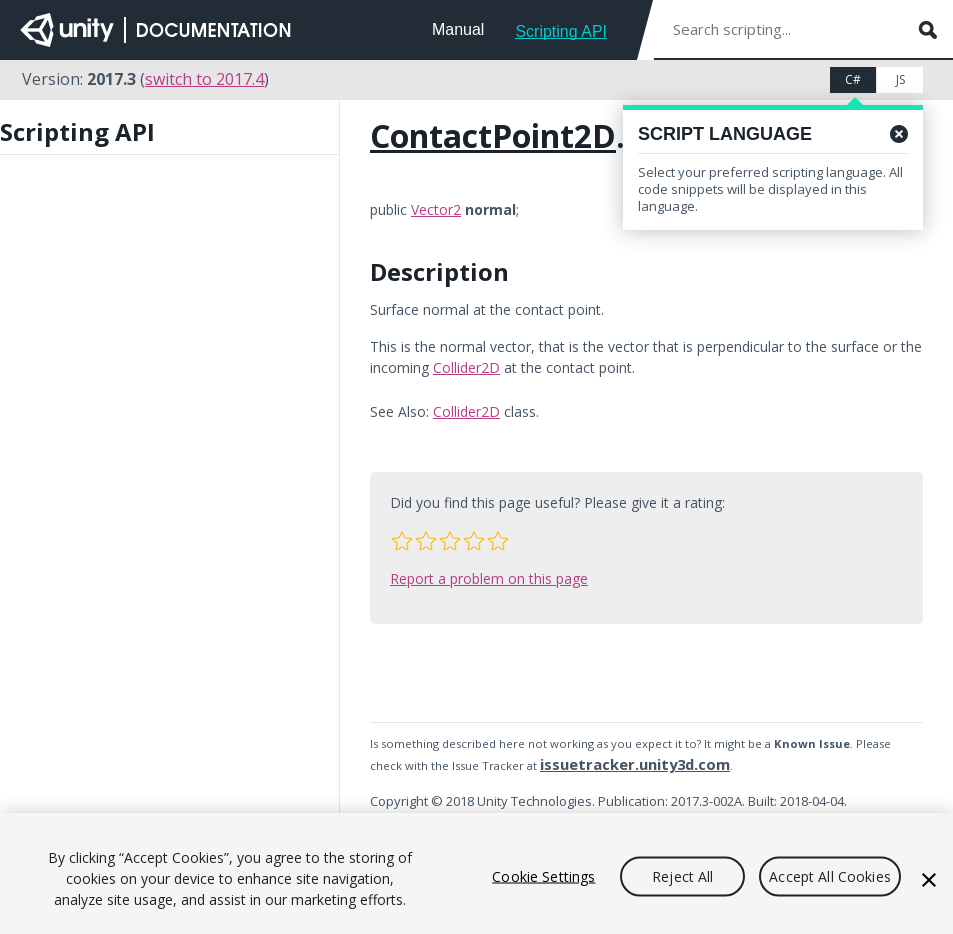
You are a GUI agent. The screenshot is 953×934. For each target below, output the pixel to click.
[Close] (929, 880)
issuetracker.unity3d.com (635, 764)
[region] (476, 873)
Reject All (682, 875)
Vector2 (436, 209)
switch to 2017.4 (204, 79)
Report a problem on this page (489, 578)
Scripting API (561, 31)
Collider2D (466, 367)
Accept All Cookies (830, 875)
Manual (458, 29)
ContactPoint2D (493, 135)
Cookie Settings (543, 875)
